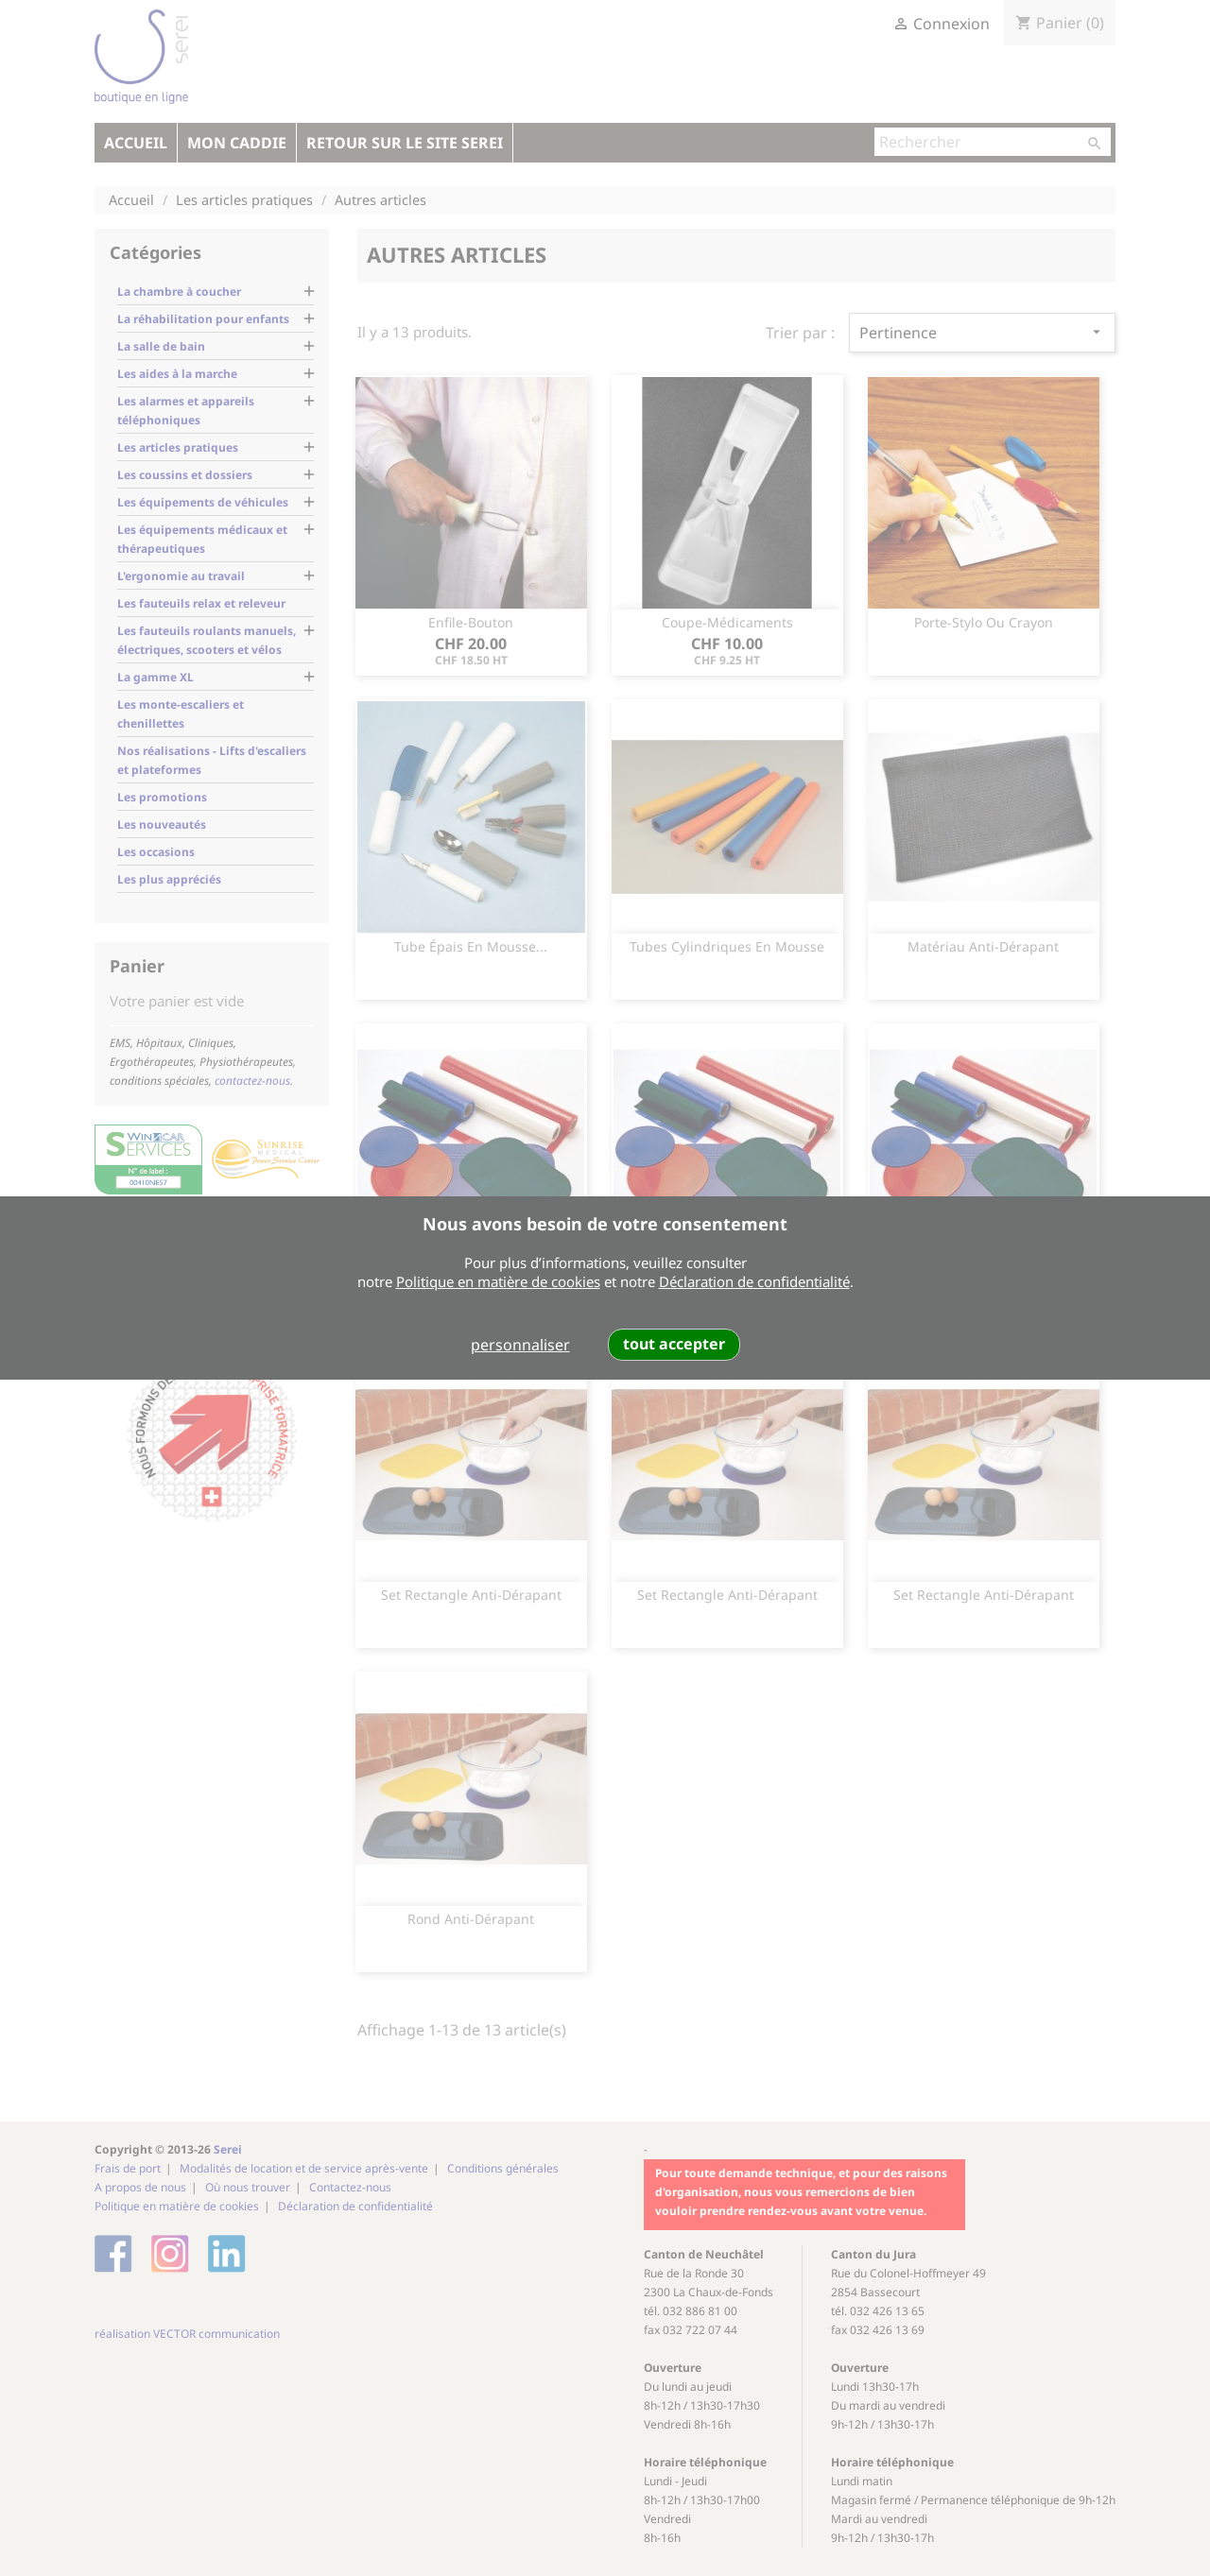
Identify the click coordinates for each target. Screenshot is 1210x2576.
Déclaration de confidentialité (754, 1281)
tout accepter (674, 1343)
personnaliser (520, 1344)
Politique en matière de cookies (498, 1281)
